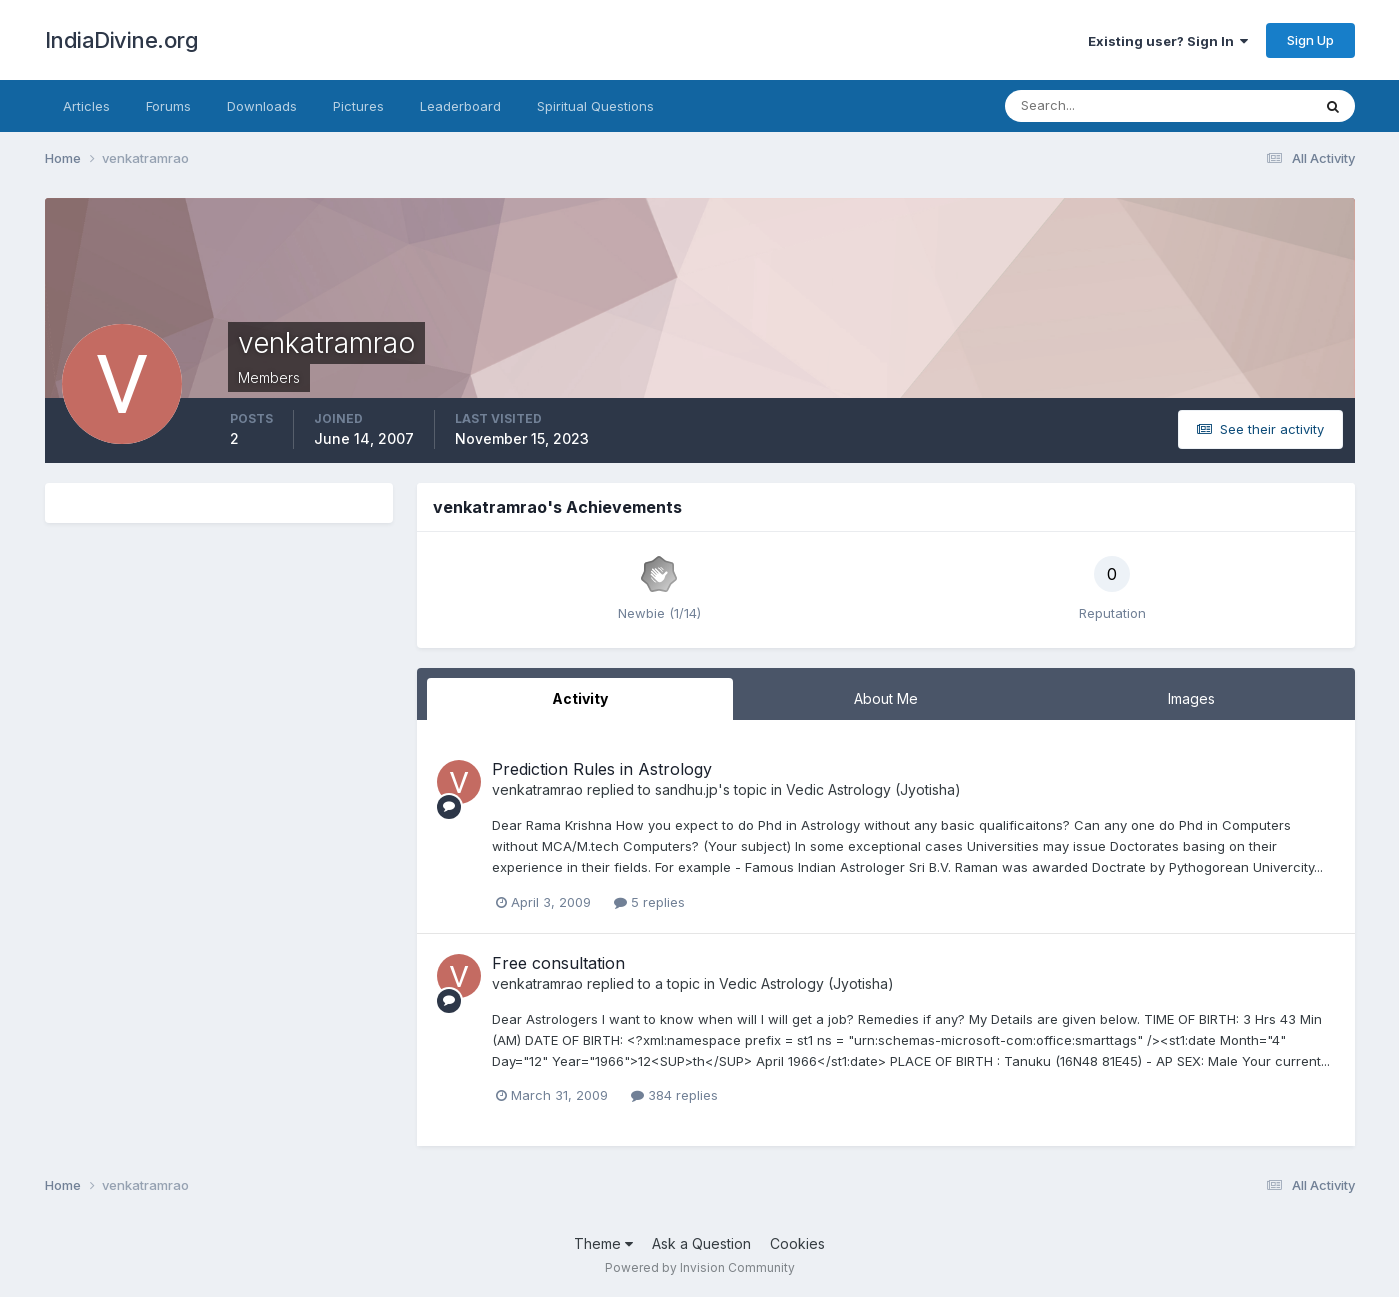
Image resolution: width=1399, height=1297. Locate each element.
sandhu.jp (686, 789)
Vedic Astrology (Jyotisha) (873, 789)
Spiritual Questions (595, 106)
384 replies (674, 1095)
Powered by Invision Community (700, 1267)
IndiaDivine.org (122, 40)
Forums (168, 106)
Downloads (262, 106)
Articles (86, 106)
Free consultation (558, 963)
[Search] (1093, 106)
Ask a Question (701, 1243)
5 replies (649, 902)
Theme (603, 1243)
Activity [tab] (580, 698)
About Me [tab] (886, 698)
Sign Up (1310, 40)
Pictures (358, 106)
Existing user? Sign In (1168, 41)
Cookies (797, 1243)
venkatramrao (537, 789)
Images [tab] (1191, 698)
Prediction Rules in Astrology (602, 769)
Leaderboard (460, 106)
